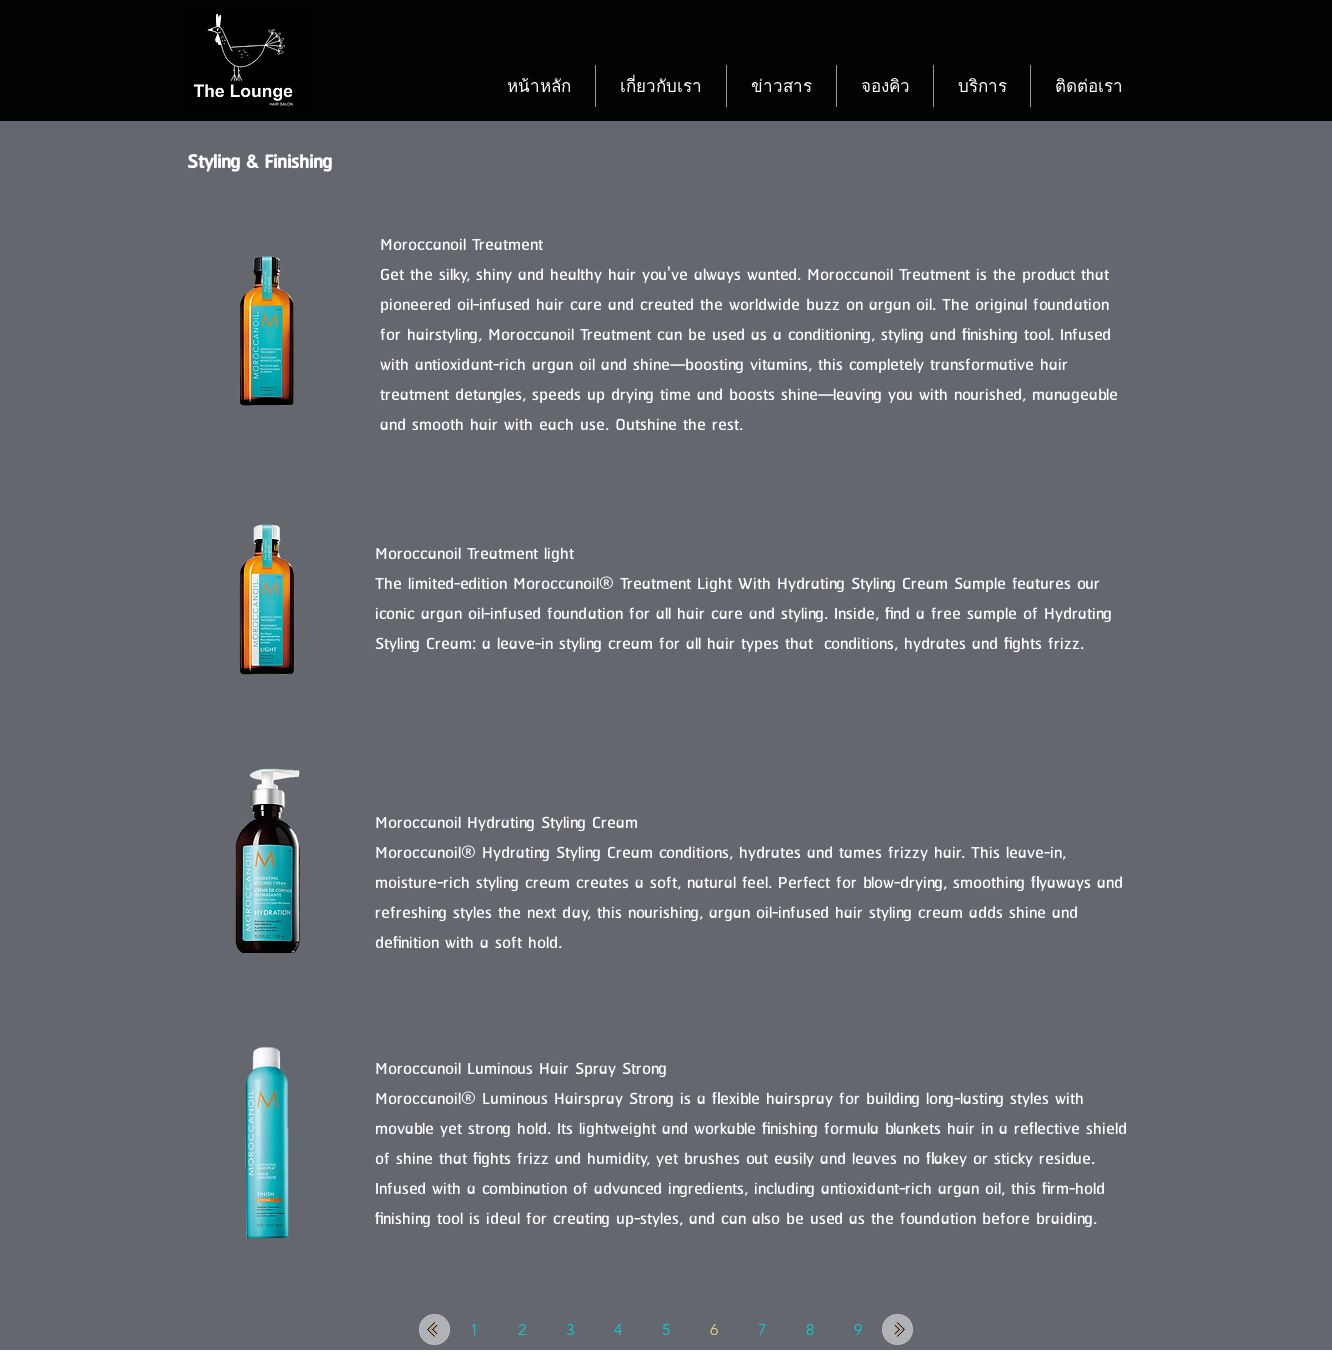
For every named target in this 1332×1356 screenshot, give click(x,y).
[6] (714, 1330)
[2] (522, 1330)
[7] (762, 1330)
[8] (810, 1330)
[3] (570, 1330)
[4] (618, 1330)
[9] (858, 1330)
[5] (666, 1330)
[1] (474, 1330)
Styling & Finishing (259, 162)
